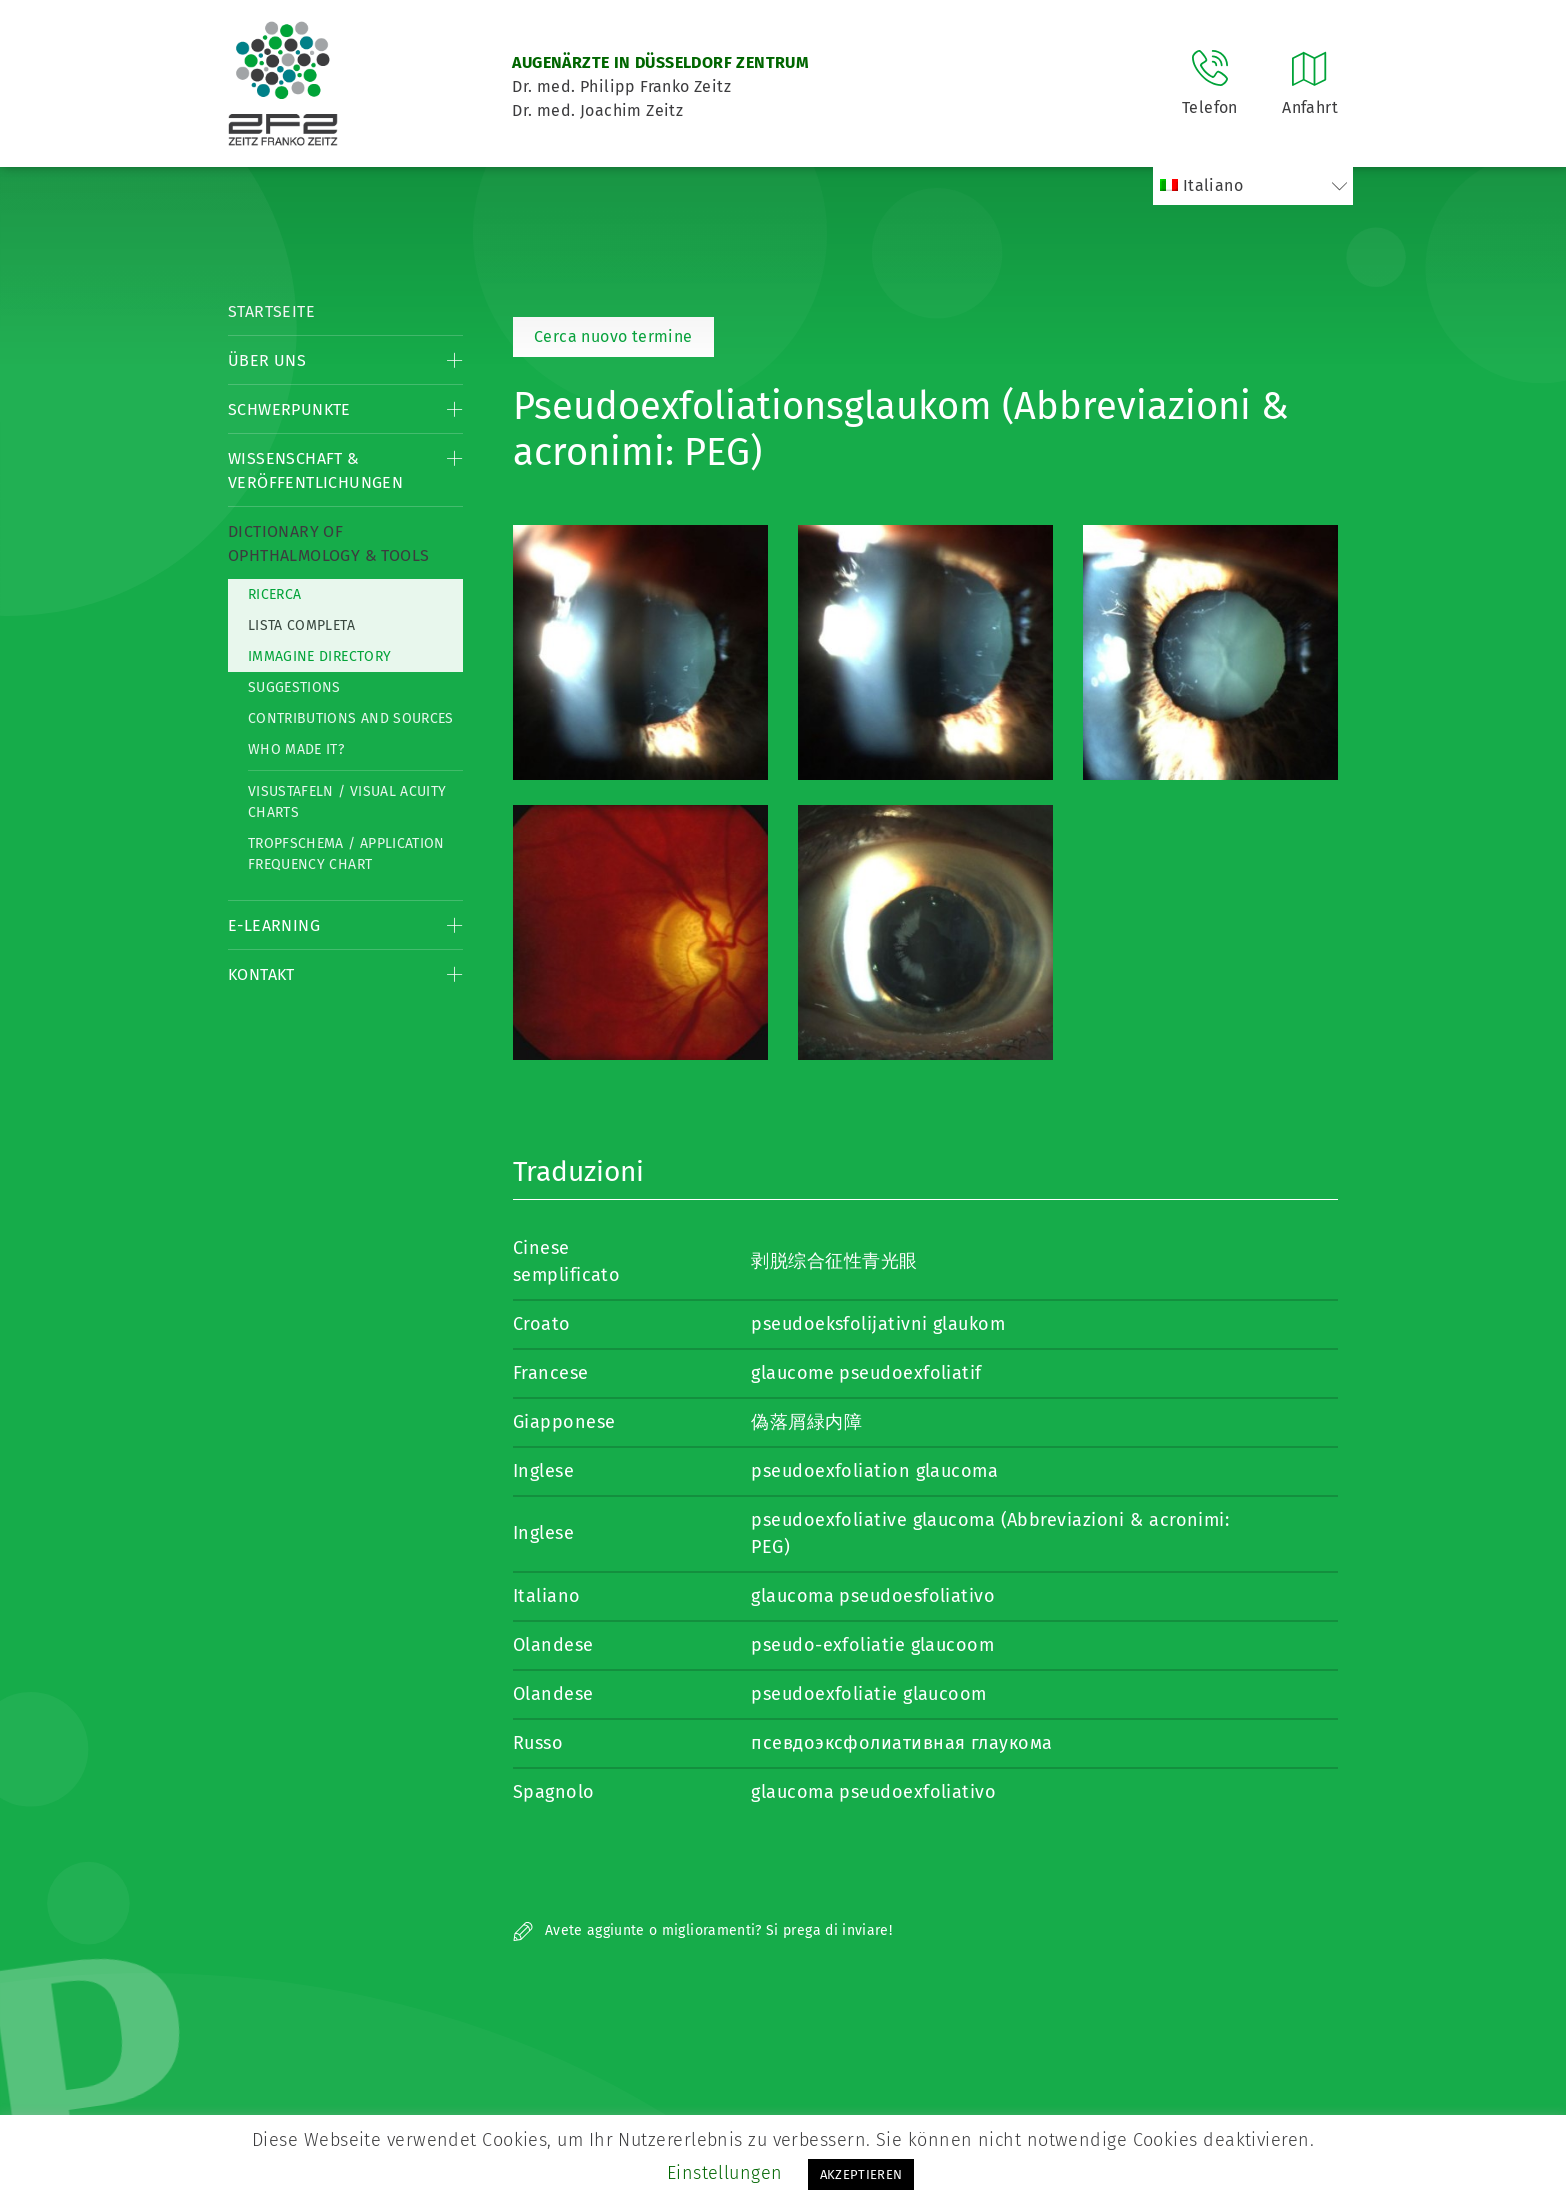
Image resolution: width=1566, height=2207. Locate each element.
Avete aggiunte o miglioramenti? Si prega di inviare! (702, 1930)
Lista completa (301, 625)
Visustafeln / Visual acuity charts (347, 802)
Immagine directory (319, 656)
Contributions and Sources (351, 718)
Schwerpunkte (289, 409)
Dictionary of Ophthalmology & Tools (328, 543)
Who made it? (296, 749)
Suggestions (294, 687)
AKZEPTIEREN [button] (861, 2174)
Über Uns (267, 360)
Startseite (271, 311)
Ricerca (274, 594)
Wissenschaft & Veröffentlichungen (315, 470)
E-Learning (274, 925)
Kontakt (261, 974)
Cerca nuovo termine (613, 336)
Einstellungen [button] (725, 2173)
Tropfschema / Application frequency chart (346, 854)
